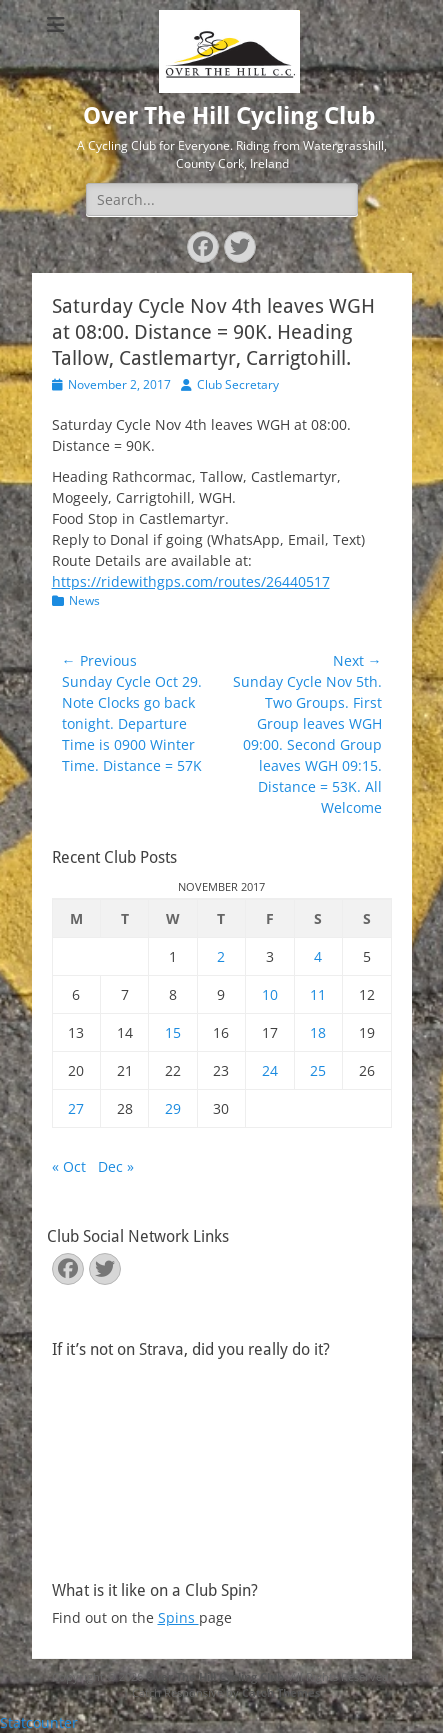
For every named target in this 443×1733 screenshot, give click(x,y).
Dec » (116, 1166)
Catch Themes (281, 1692)
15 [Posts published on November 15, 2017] (173, 1032)
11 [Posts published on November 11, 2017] (318, 994)
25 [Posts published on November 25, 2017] (318, 1070)
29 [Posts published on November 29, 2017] (173, 1108)
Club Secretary (238, 384)
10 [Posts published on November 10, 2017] (270, 994)
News (84, 600)
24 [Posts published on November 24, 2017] (270, 1070)
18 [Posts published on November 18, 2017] (318, 1032)
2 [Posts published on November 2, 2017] (221, 956)
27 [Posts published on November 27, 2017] (76, 1108)
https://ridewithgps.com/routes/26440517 (191, 581)
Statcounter (39, 1722)
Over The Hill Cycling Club (229, 116)
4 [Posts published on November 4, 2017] (318, 956)
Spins (178, 1617)
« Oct (69, 1166)
